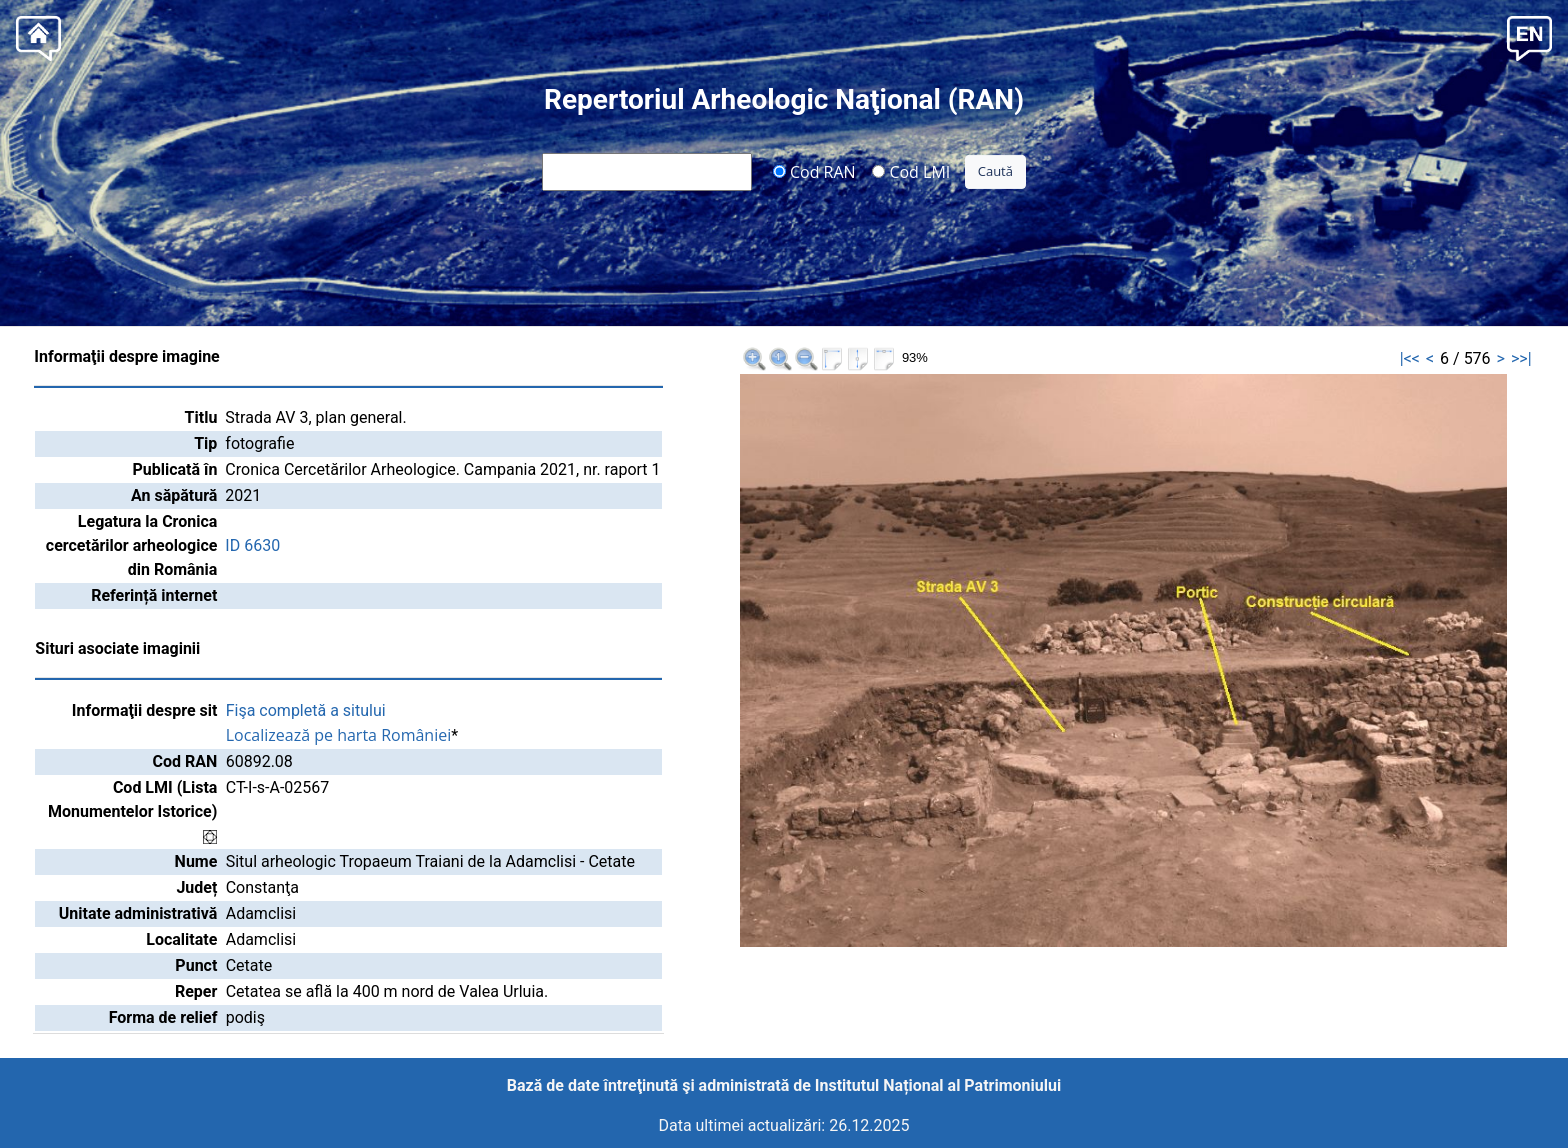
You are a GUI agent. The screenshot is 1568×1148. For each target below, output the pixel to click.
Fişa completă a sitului (306, 710)
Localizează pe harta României (339, 735)
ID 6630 (252, 545)
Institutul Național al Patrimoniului (938, 1085)
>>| (1521, 358)
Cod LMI (911, 171)
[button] (1529, 36)
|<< (1410, 358)
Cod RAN (814, 171)
